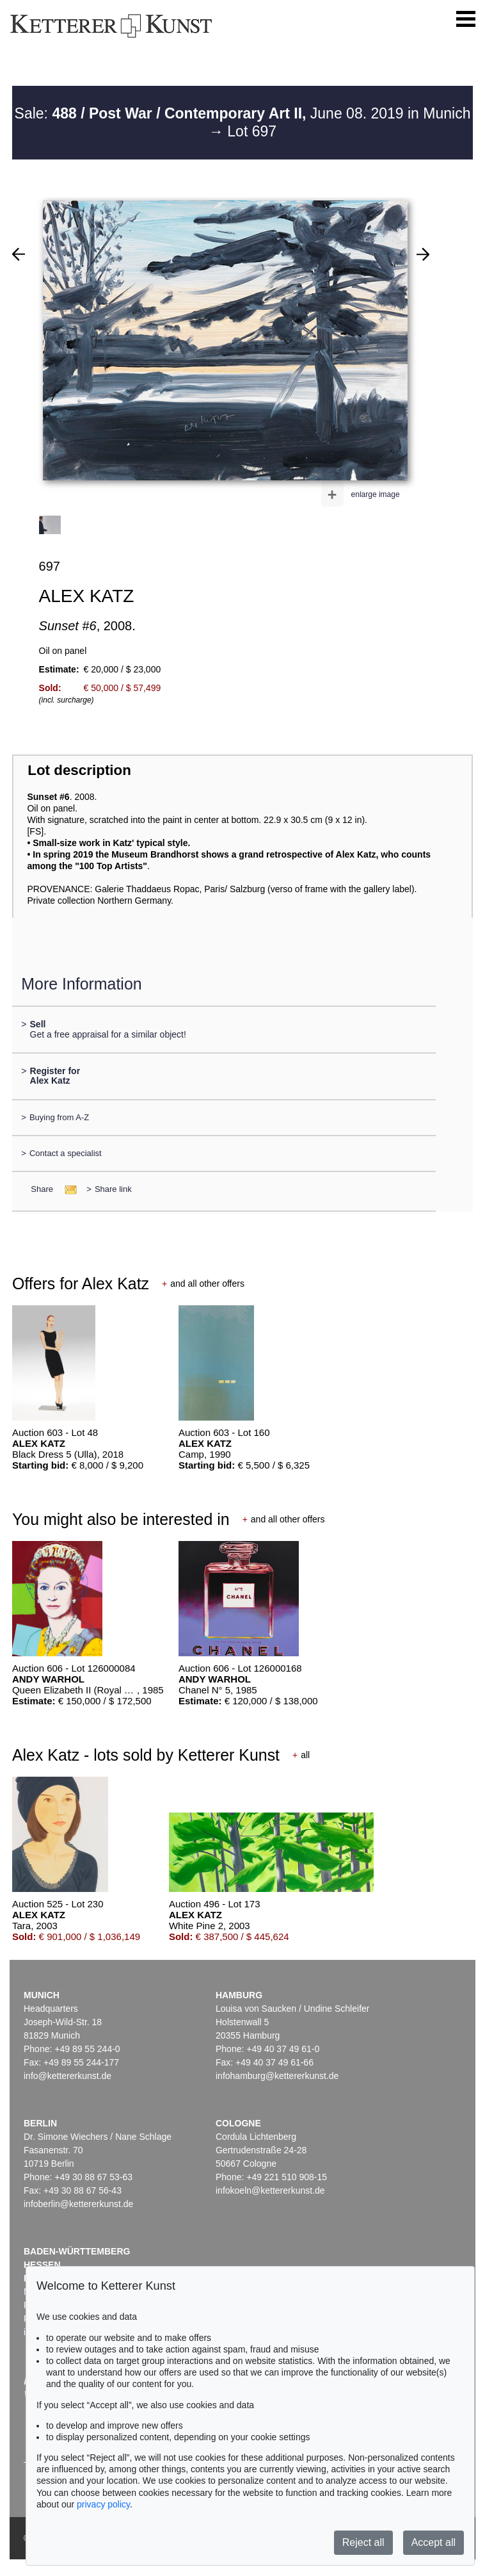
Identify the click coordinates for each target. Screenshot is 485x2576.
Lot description (79, 770)
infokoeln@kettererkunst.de (270, 2190)
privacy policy (103, 2504)
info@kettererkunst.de (67, 2076)
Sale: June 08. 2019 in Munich (243, 113)
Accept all (433, 2542)
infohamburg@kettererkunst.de (277, 2076)
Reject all (363, 2542)
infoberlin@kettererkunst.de (78, 2204)
